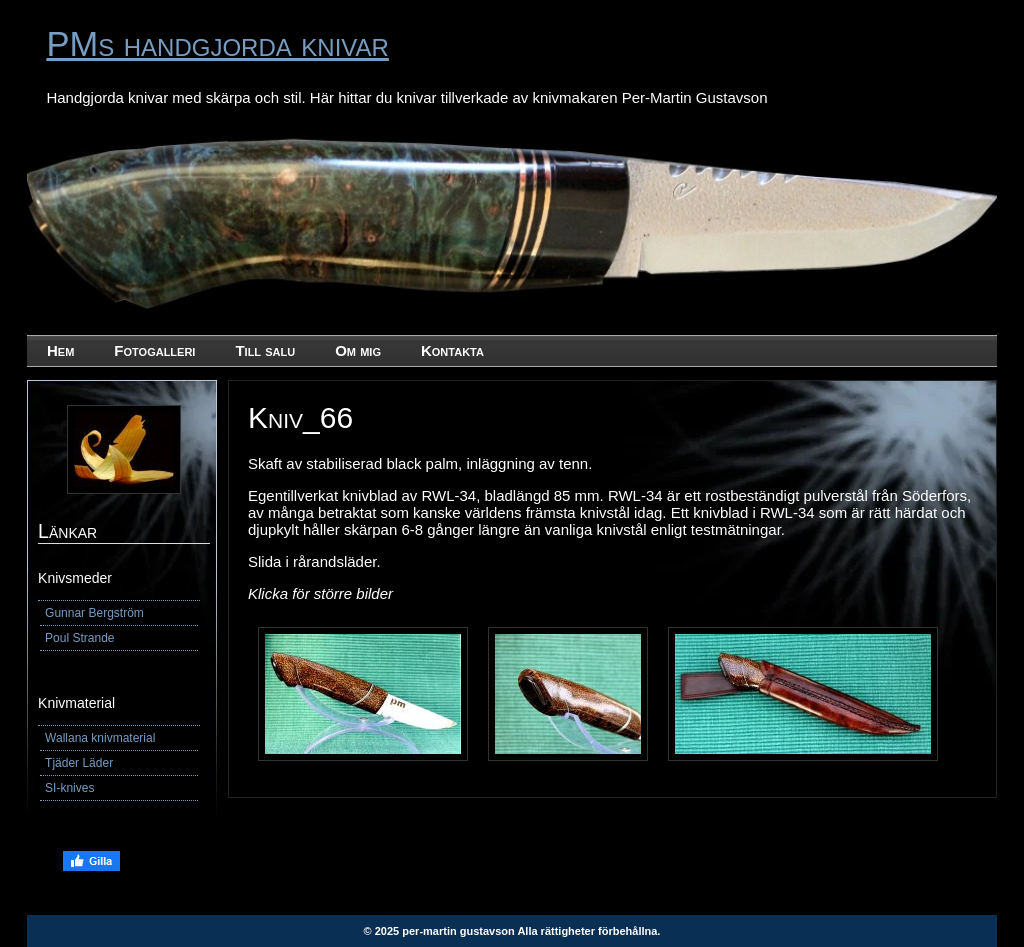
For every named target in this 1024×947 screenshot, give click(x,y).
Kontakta (452, 350)
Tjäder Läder (79, 763)
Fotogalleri (154, 350)
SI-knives (69, 788)
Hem (60, 350)
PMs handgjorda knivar (217, 44)
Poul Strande (79, 638)
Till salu (265, 350)
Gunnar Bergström (94, 613)
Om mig (358, 350)
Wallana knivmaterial (100, 738)
